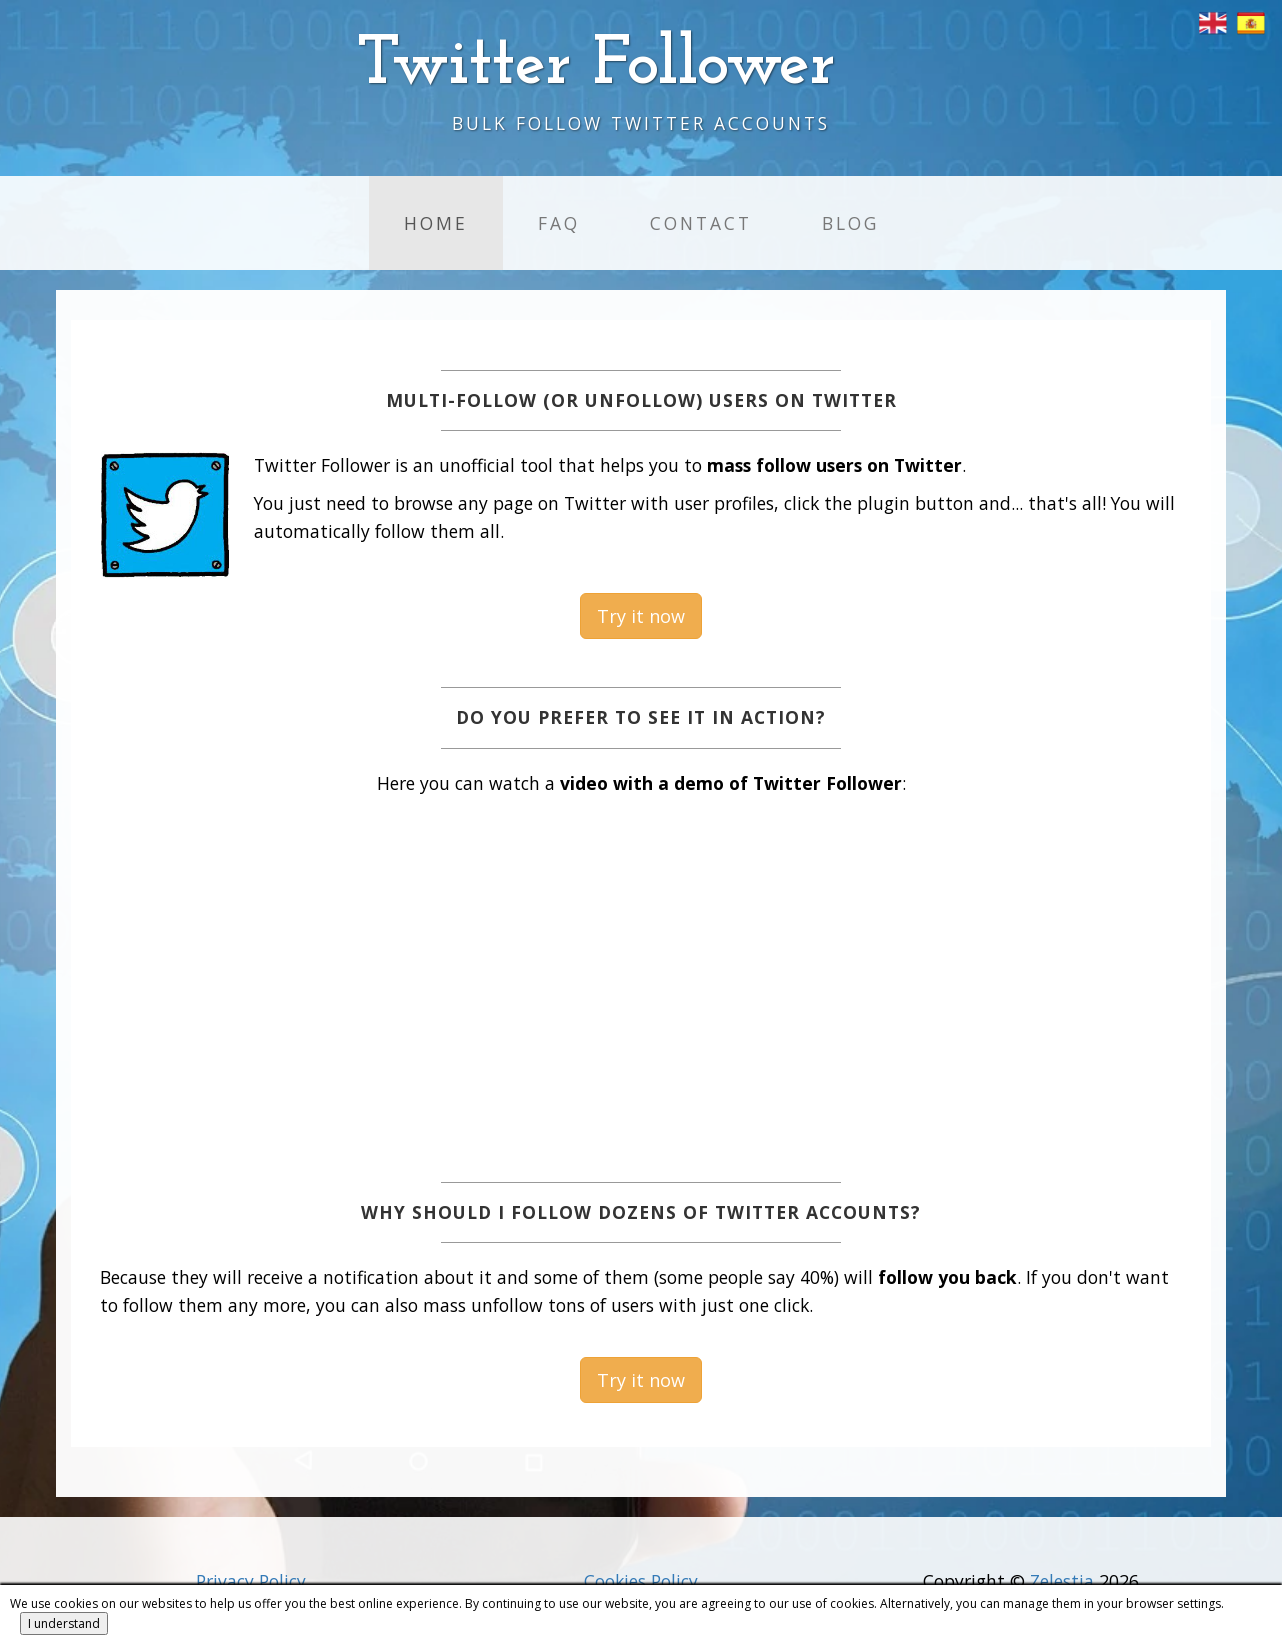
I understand (64, 1623)
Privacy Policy (251, 1581)
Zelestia (1062, 1581)
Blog (850, 223)
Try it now (641, 616)
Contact (701, 223)
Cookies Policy (641, 1581)
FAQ (559, 223)
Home (436, 223)
